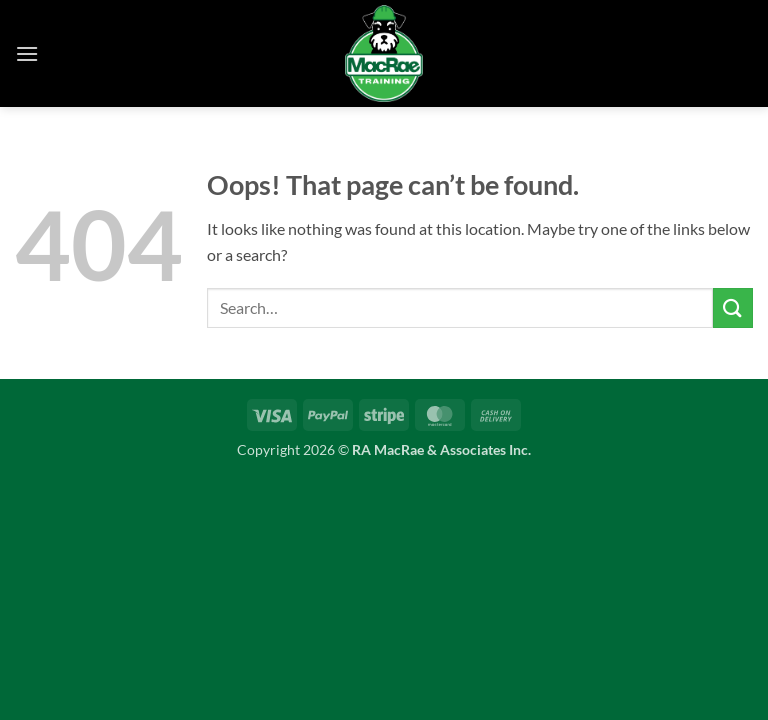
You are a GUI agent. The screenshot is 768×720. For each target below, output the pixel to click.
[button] (27, 53)
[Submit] (733, 307)
